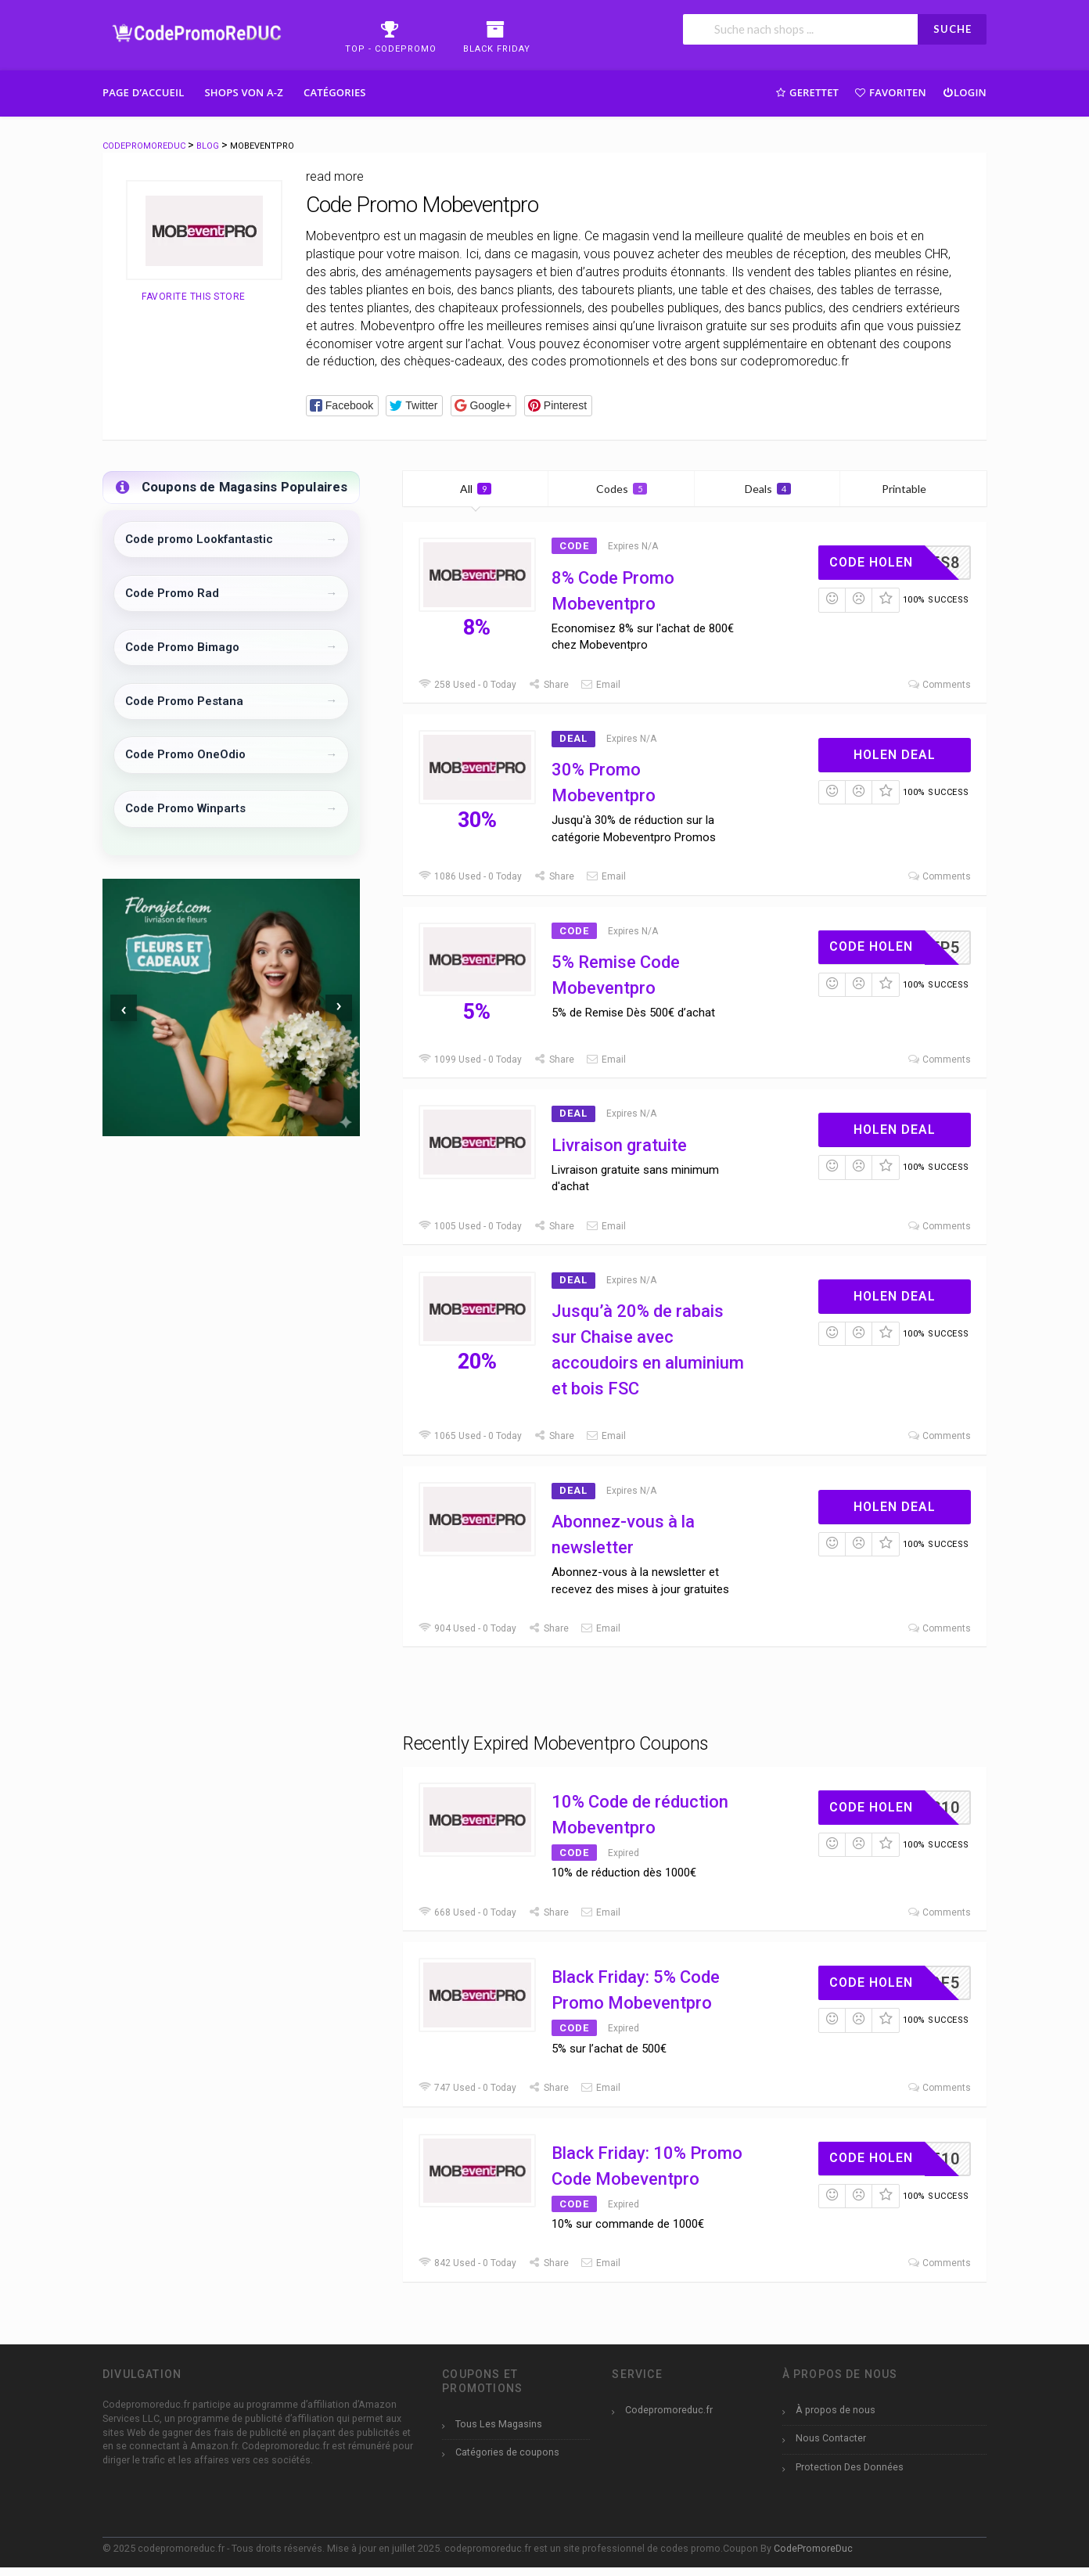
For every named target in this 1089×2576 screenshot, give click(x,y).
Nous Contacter (831, 2438)
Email (600, 684)
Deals (768, 488)
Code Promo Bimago (182, 647)
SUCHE (952, 29)
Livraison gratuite (619, 1145)
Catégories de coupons (507, 2452)
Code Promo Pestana (184, 701)
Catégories (335, 92)
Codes (621, 488)
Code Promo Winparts (185, 808)
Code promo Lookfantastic (199, 539)
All (475, 488)
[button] (342, 405)
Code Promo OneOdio (185, 754)
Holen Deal (895, 754)
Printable (913, 488)
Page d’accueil (143, 92)
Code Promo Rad (172, 593)
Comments (939, 684)
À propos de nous (835, 2410)
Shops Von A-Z (244, 92)
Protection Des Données (850, 2467)
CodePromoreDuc (813, 2548)
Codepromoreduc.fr (669, 2410)
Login (964, 92)
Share (548, 684)
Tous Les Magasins (498, 2424)
